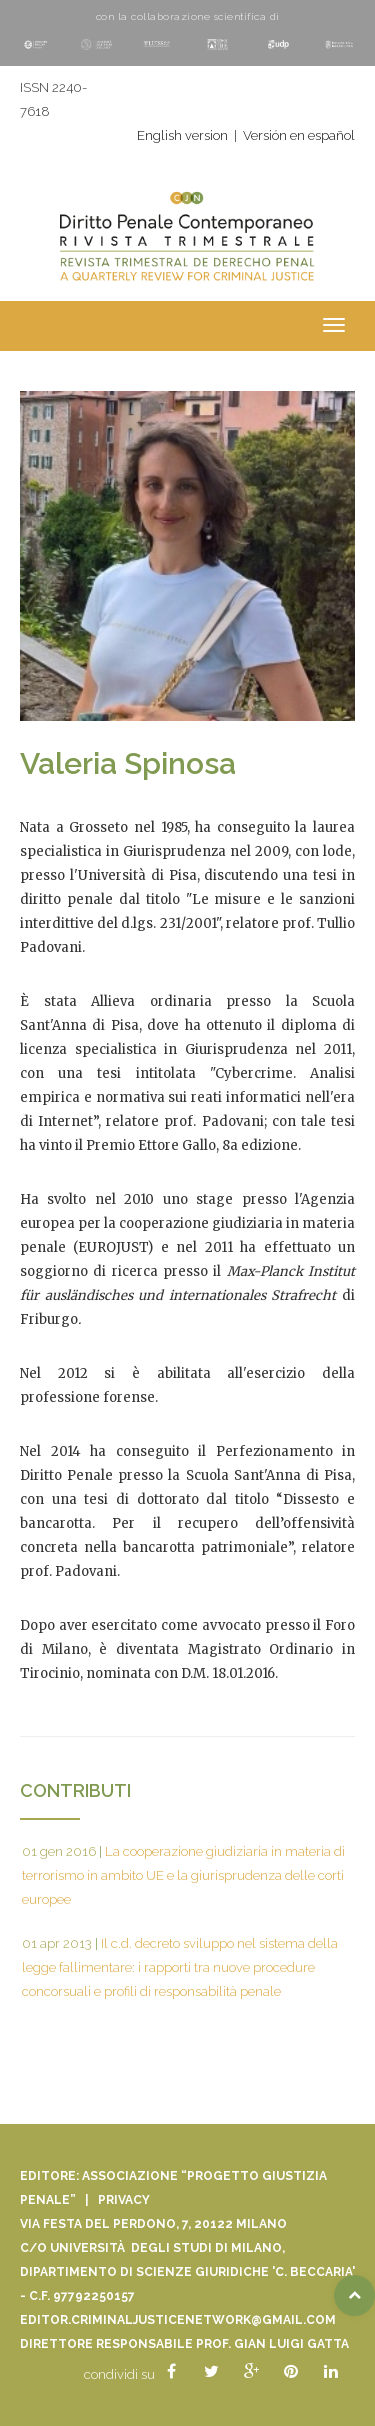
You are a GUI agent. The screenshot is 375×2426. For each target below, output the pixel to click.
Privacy (124, 2200)
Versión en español (299, 135)
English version (182, 135)
